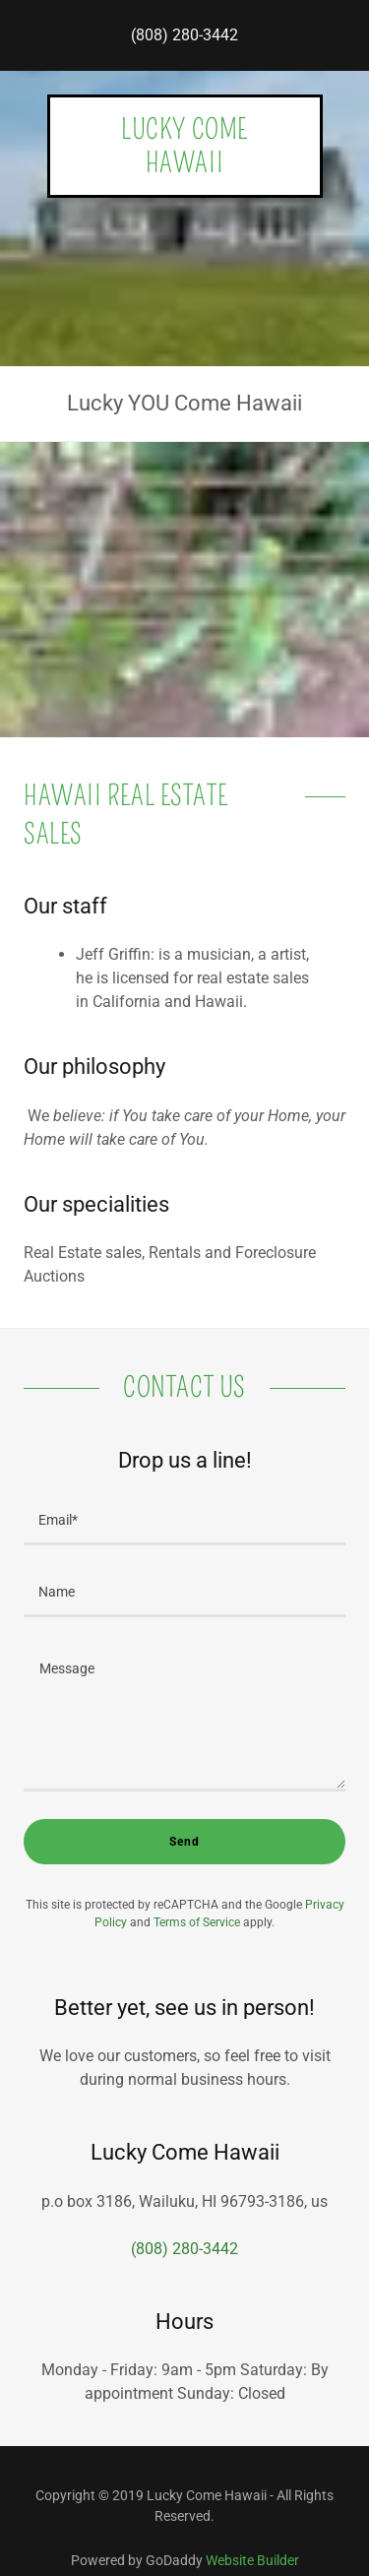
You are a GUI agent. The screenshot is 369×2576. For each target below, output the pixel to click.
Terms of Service (197, 1922)
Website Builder (252, 2560)
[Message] (184, 1716)
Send (184, 1842)
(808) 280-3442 (184, 35)
